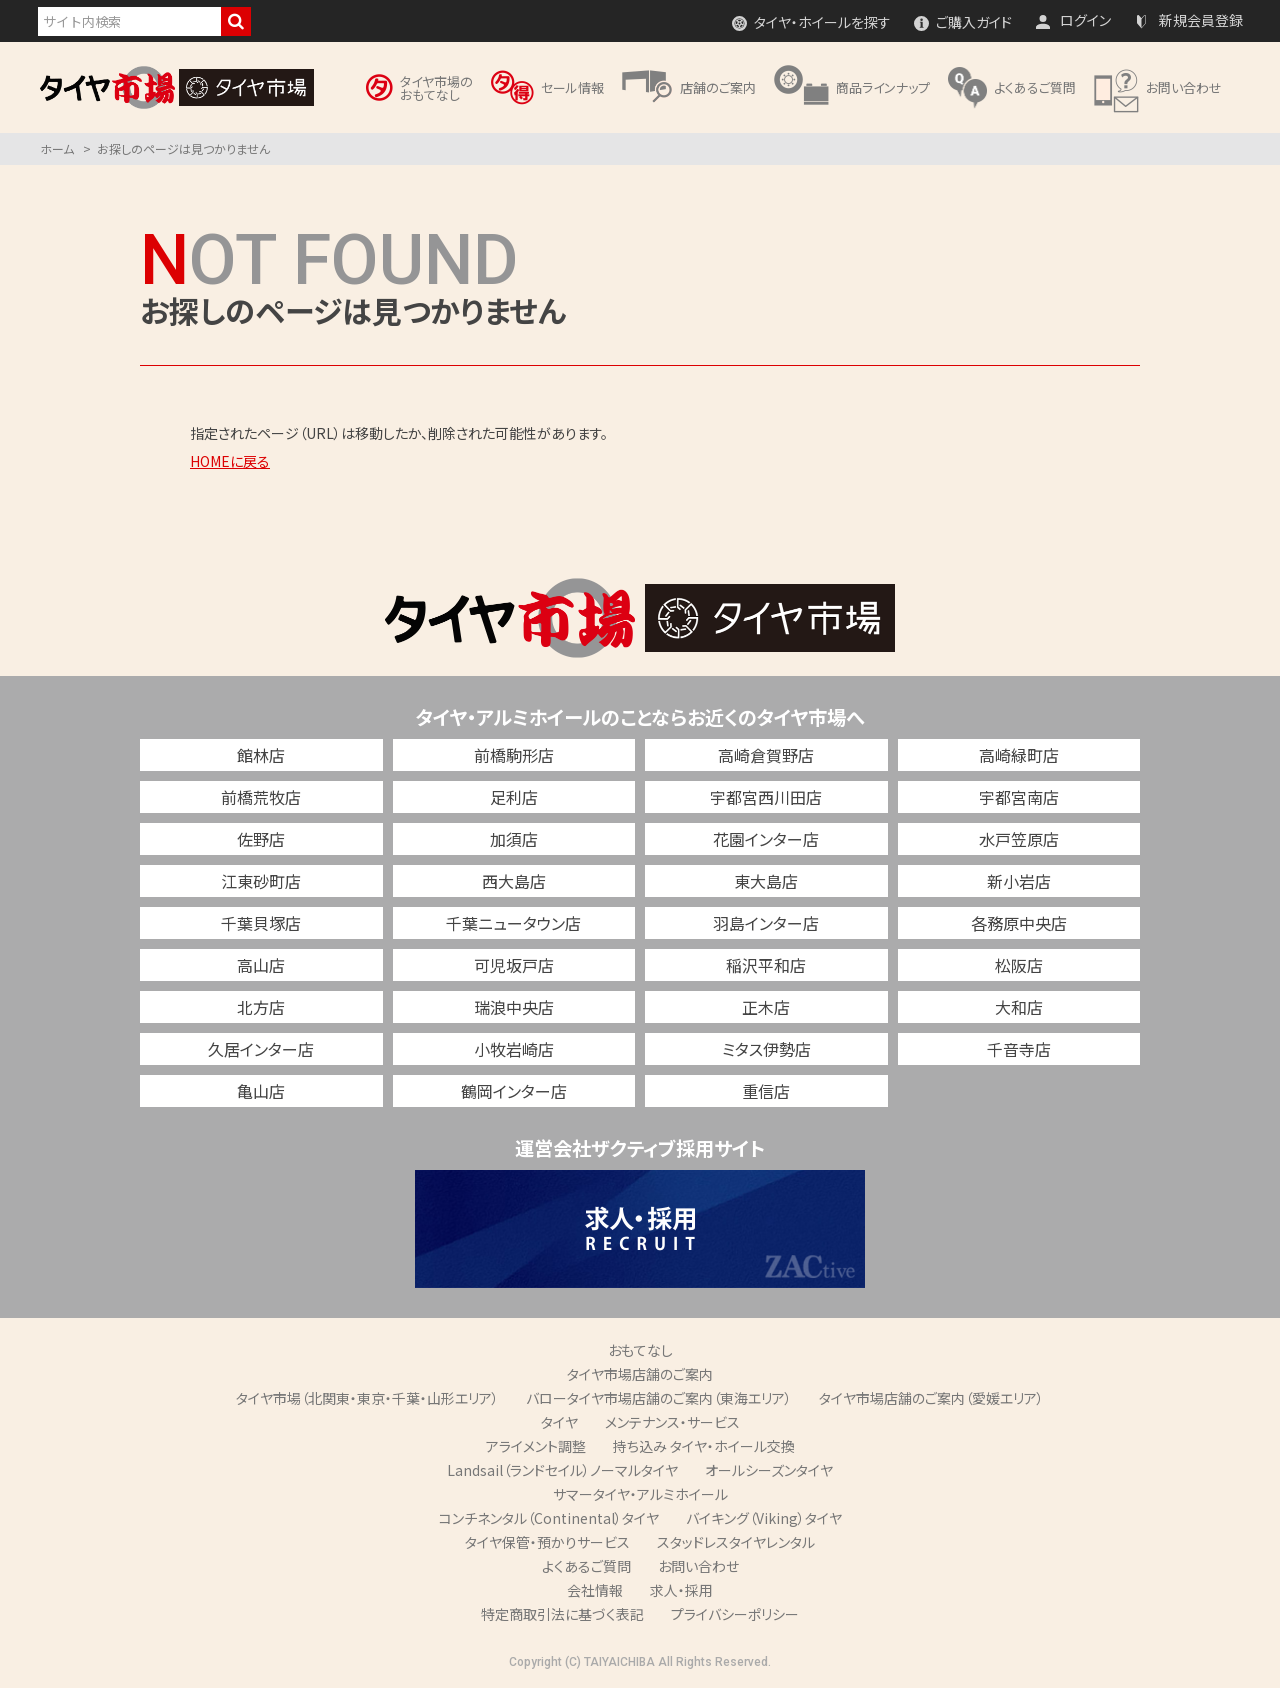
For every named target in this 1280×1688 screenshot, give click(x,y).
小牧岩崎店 (514, 1049)
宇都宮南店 (1019, 797)
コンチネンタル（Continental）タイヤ (549, 1518)
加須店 (514, 839)
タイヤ (559, 1422)
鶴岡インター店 (514, 1091)
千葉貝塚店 (261, 923)
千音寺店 (1019, 1049)
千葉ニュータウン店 (513, 923)
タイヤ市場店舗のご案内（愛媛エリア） (931, 1398)
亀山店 (261, 1091)
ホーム (57, 148)
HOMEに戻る (230, 461)
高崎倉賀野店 (766, 755)
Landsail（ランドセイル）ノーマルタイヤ (562, 1470)
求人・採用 (681, 1590)
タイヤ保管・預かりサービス (547, 1542)
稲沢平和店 (766, 965)
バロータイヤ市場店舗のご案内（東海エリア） (659, 1398)
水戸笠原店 (1019, 839)
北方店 (261, 1007)
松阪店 (1019, 965)
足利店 (514, 797)
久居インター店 (261, 1049)
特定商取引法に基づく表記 (562, 1614)
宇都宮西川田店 (766, 797)
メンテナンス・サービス (672, 1422)
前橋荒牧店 (261, 797)
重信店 (766, 1091)
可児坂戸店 (514, 965)
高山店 (261, 965)
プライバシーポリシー (735, 1614)
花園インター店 (766, 839)
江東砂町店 (261, 881)
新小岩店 (1019, 881)
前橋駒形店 (514, 755)
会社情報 (595, 1590)
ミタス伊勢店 (766, 1049)
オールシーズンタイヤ (769, 1470)
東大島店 (766, 881)
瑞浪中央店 (514, 1007)
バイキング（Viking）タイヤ (764, 1518)
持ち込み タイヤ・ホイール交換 (704, 1446)
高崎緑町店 (1019, 755)
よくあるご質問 (586, 1566)
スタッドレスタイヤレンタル (736, 1542)
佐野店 (261, 839)
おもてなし (640, 1350)
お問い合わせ (698, 1566)
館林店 (261, 755)
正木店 (766, 1007)
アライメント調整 (536, 1446)
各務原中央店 (1019, 923)
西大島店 (514, 881)
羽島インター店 (766, 923)
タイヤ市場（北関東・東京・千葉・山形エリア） (367, 1398)
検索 (236, 21)
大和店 (1019, 1007)
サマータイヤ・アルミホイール (640, 1494)
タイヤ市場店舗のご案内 (640, 1374)
